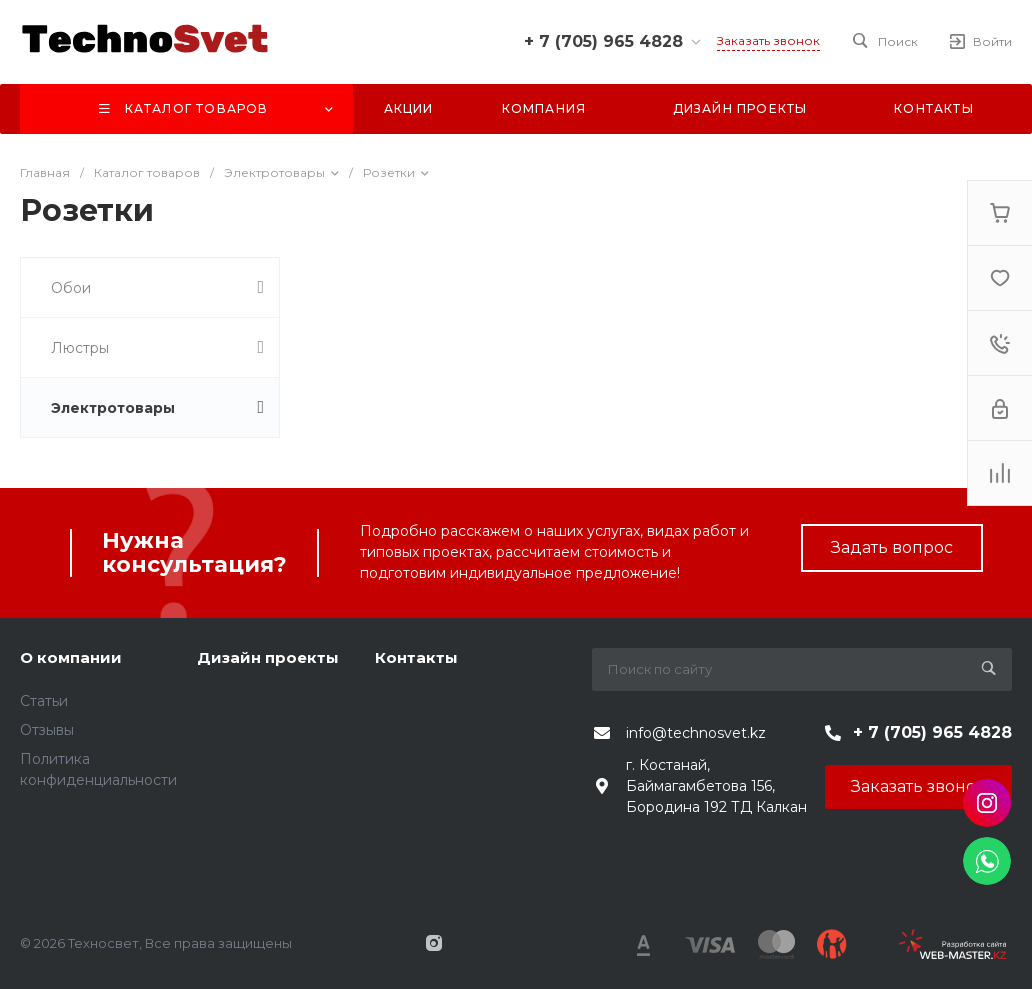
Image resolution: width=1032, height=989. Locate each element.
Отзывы (47, 730)
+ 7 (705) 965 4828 (603, 41)
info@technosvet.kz (696, 733)
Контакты (416, 657)
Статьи (44, 701)
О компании (71, 657)
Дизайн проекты (268, 657)
